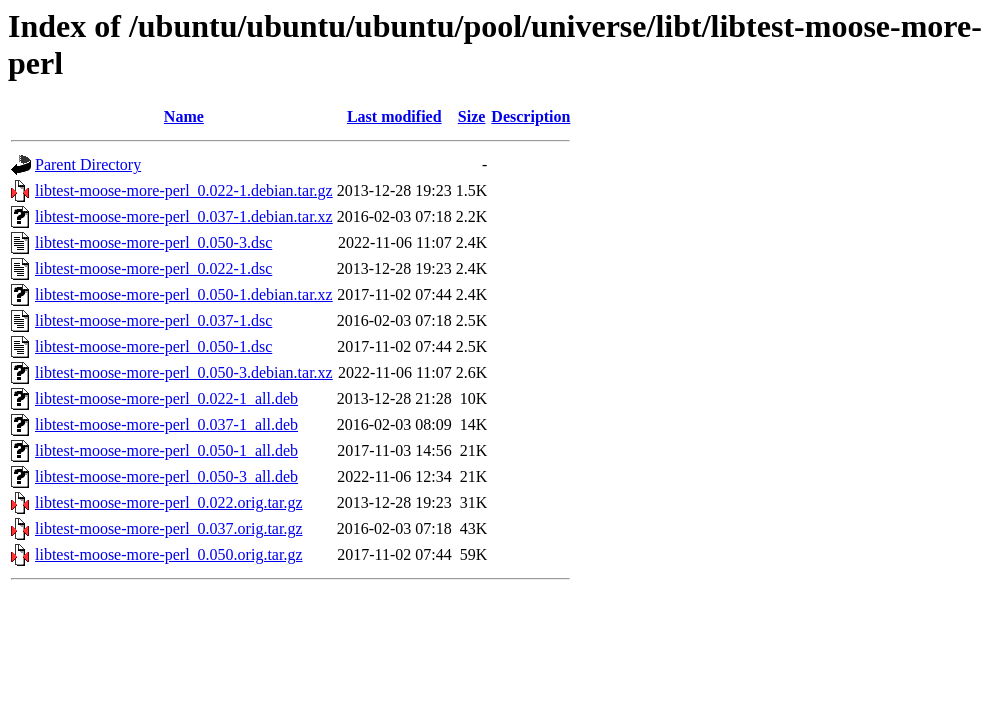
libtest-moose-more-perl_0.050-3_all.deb (166, 476)
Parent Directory (88, 164)
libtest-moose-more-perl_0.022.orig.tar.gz (168, 502)
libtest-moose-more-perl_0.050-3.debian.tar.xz (184, 372)
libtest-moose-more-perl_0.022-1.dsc (153, 268)
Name (184, 116)
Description (530, 116)
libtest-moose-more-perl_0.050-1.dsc (153, 346)
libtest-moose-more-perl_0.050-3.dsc (153, 242)
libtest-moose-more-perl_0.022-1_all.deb (166, 398)
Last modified (394, 116)
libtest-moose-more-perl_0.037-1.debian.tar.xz (184, 216)
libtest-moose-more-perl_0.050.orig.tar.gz (168, 554)
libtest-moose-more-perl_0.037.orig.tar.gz (168, 528)
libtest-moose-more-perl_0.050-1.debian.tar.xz (184, 294)
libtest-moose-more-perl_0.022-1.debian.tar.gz (184, 190)
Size (472, 116)
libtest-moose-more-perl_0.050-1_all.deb (166, 450)
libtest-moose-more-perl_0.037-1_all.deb (166, 424)
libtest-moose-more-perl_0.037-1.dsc (153, 320)
